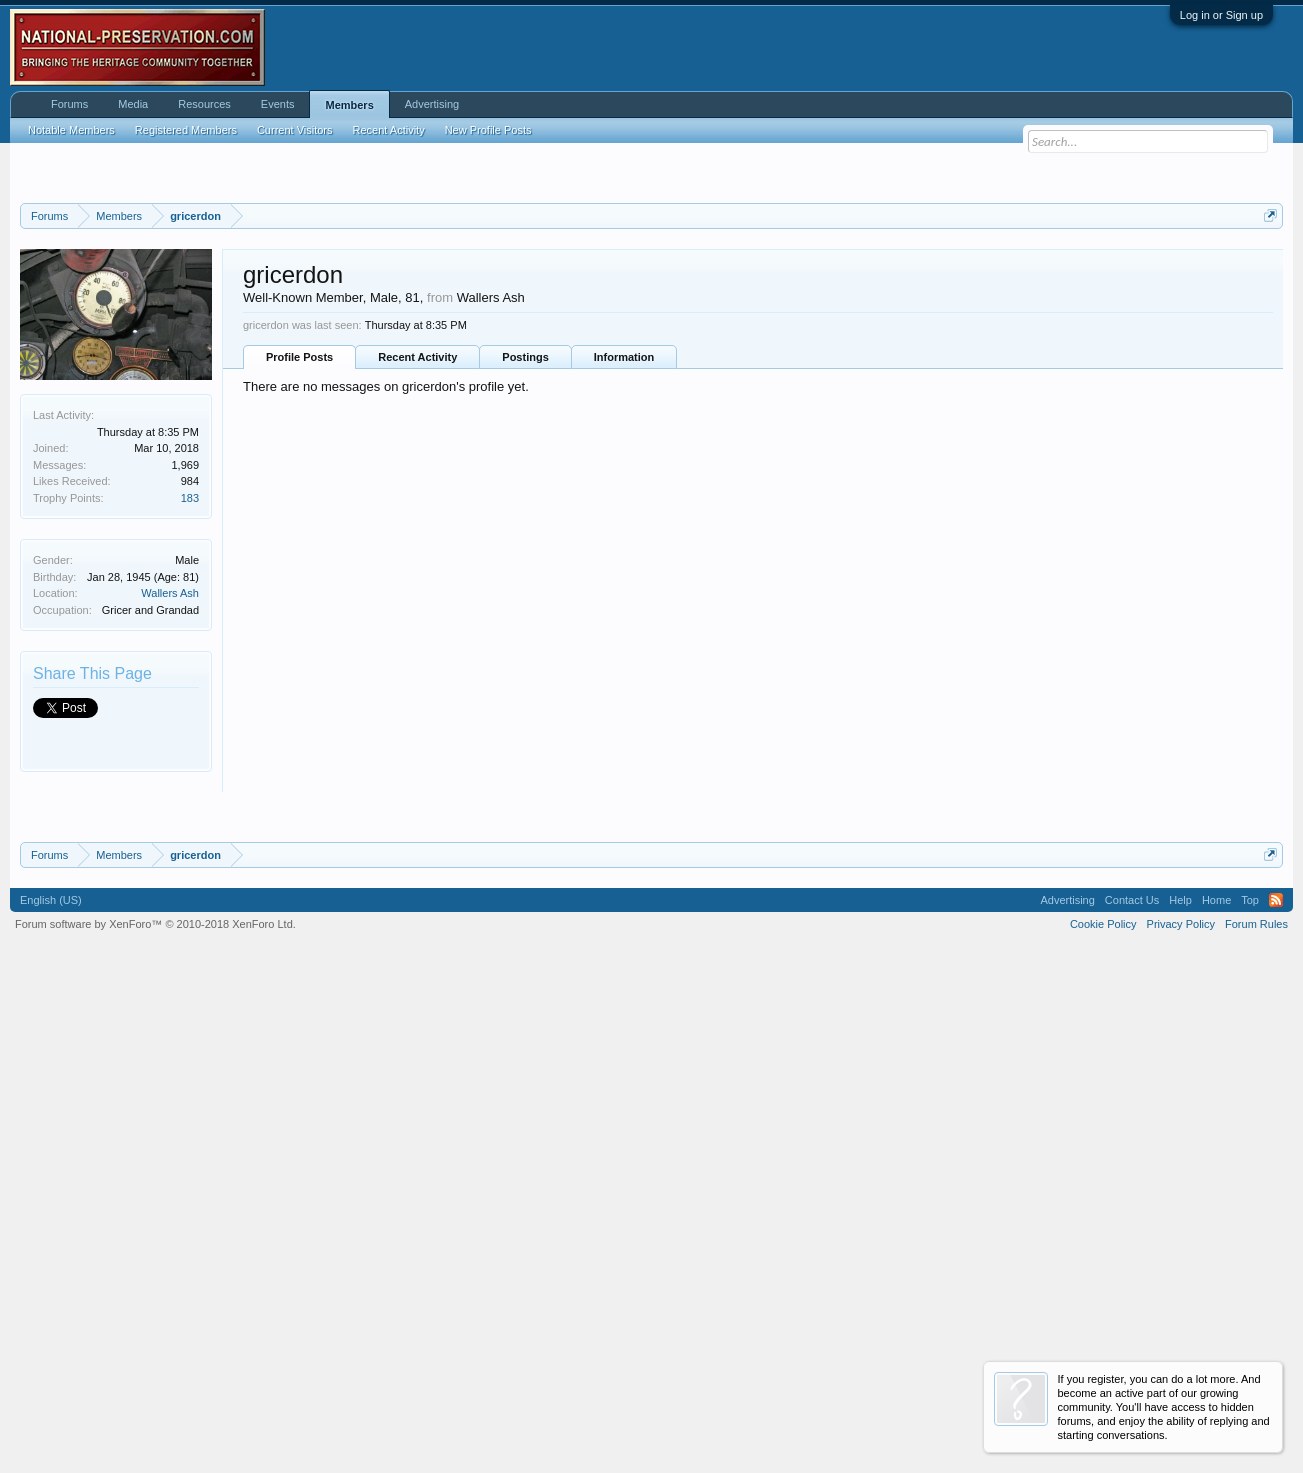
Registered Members (186, 130)
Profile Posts (299, 602)
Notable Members (71, 130)
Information (624, 602)
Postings (525, 602)
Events (278, 104)
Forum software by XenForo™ (155, 1415)
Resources (204, 104)
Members (349, 105)
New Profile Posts (488, 130)
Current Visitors (295, 130)
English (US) (51, 1391)
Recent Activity (417, 602)
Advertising (432, 104)
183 (190, 743)
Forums (69, 104)
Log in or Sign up (1221, 15)
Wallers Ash (170, 839)
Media (133, 104)
